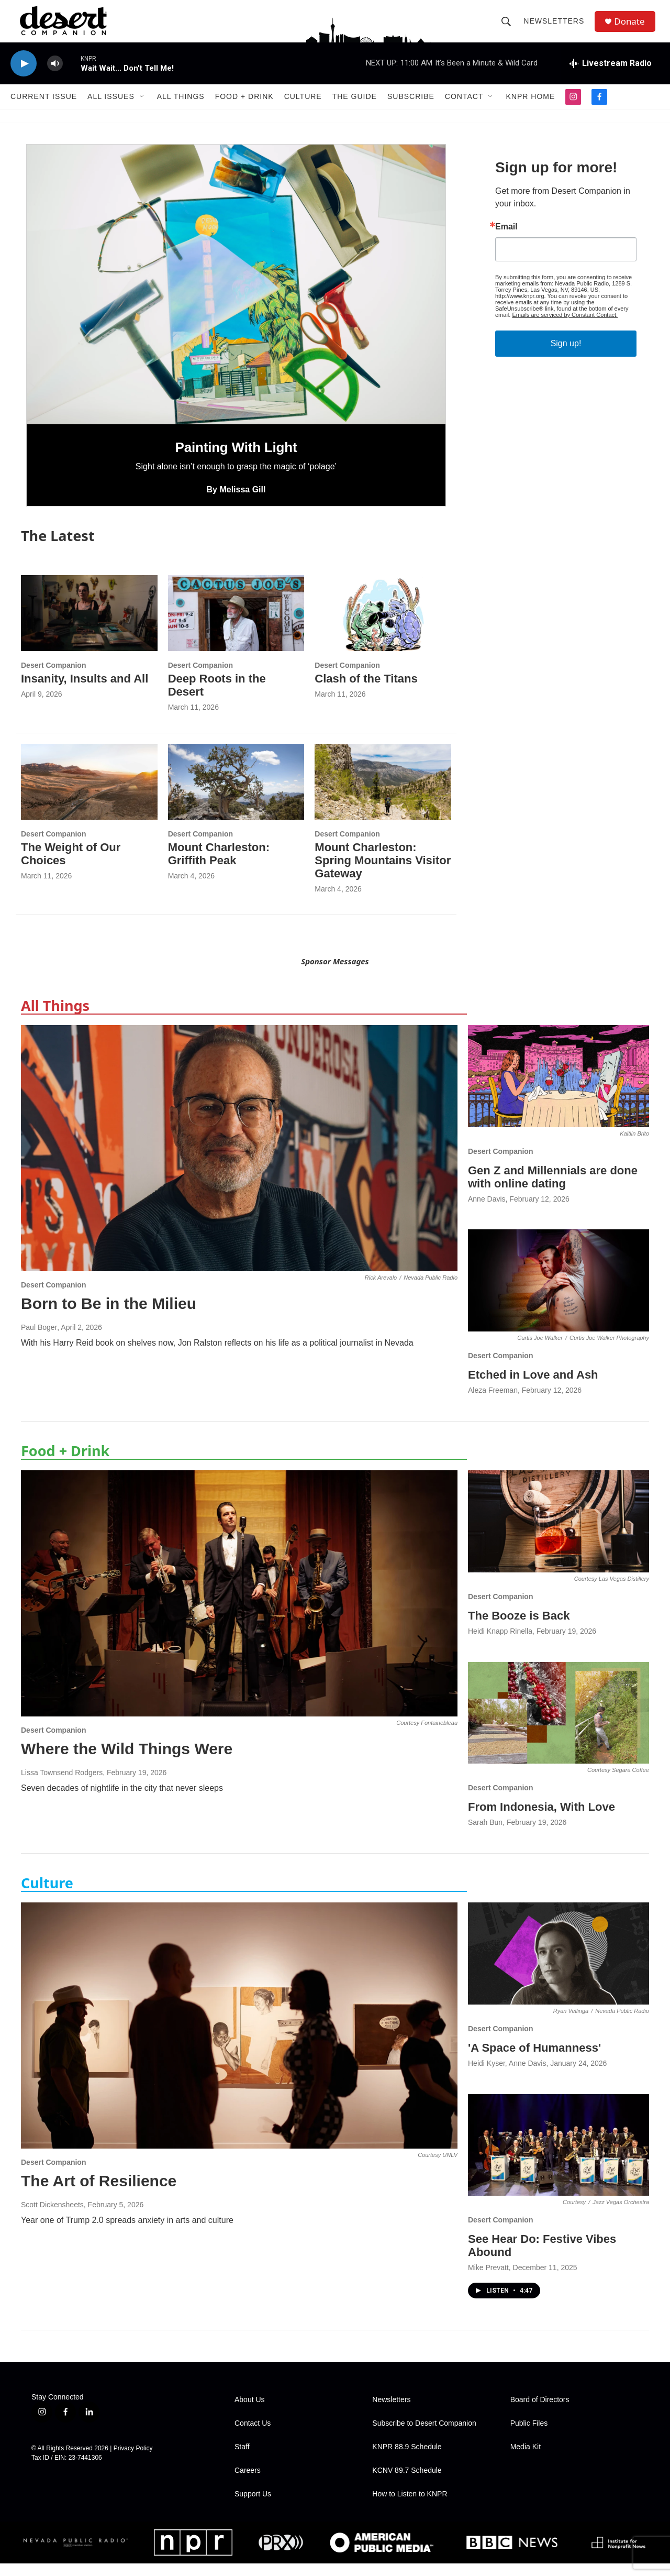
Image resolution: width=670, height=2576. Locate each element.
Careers (247, 2483)
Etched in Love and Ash (533, 1387)
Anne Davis (487, 1211)
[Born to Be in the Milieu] (239, 1161)
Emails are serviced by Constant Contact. (565, 327)
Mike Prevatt (488, 2280)
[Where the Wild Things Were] (239, 1606)
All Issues (111, 109)
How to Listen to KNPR (409, 2507)
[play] (23, 76)
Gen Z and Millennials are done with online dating (553, 1189)
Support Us (252, 2507)
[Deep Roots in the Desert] (236, 626)
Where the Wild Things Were (126, 1761)
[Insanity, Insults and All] (89, 626)
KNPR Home (530, 109)
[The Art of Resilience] (239, 2038)
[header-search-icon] (508, 27)
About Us (249, 2412)
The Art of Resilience (98, 2193)
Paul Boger (39, 1340)
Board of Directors (540, 2412)
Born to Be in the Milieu (108, 1316)
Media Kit (525, 2459)
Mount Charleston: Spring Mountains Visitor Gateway (383, 873)
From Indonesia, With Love (541, 1819)
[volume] (55, 76)
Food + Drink (244, 109)
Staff (242, 2459)
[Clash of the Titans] (383, 626)
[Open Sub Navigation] (142, 109)
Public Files (529, 2436)
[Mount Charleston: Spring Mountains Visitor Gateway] (383, 794)
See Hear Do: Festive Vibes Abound (542, 2258)
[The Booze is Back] (558, 1534)
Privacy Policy (133, 2460)
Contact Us (252, 2436)
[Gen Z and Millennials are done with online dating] (558, 1089)
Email (506, 239)
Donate (633, 27)
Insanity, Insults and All (84, 691)
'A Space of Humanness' (534, 2060)
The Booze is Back (519, 1628)
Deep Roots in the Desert (217, 698)
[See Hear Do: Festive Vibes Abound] (558, 2157)
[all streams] (610, 76)
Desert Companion (53, 678)
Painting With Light (236, 460)
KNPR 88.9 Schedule (406, 2459)
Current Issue (43, 109)
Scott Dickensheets (52, 2217)
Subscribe (410, 109)
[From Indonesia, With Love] (558, 1725)
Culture (303, 109)
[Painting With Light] (236, 297)
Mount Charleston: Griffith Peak (219, 866)
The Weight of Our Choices (70, 866)
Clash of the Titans (366, 691)
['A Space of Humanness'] (558, 1966)
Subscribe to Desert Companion (424, 2436)
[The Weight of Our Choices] (89, 794)
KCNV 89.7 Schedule (406, 2483)
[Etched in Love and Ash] (558, 1293)
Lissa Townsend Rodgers (62, 1785)
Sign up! (566, 355)
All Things (181, 109)
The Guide (354, 109)
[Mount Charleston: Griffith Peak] (236, 794)
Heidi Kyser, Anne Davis (507, 2076)
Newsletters (556, 27)
